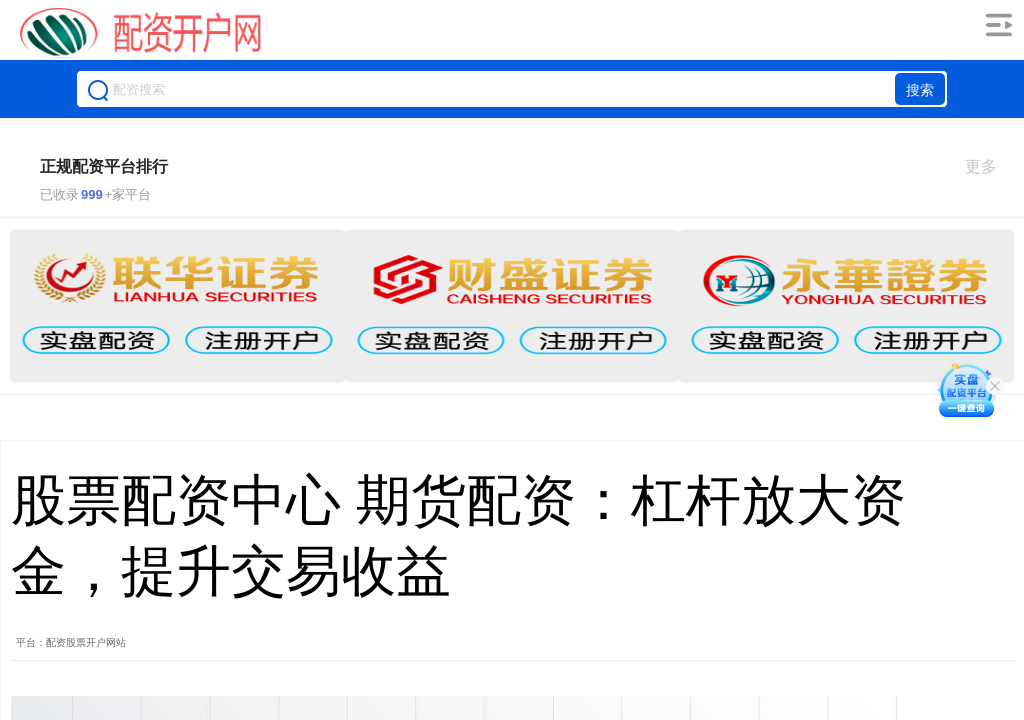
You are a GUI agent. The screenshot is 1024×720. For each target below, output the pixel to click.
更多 (989, 166)
